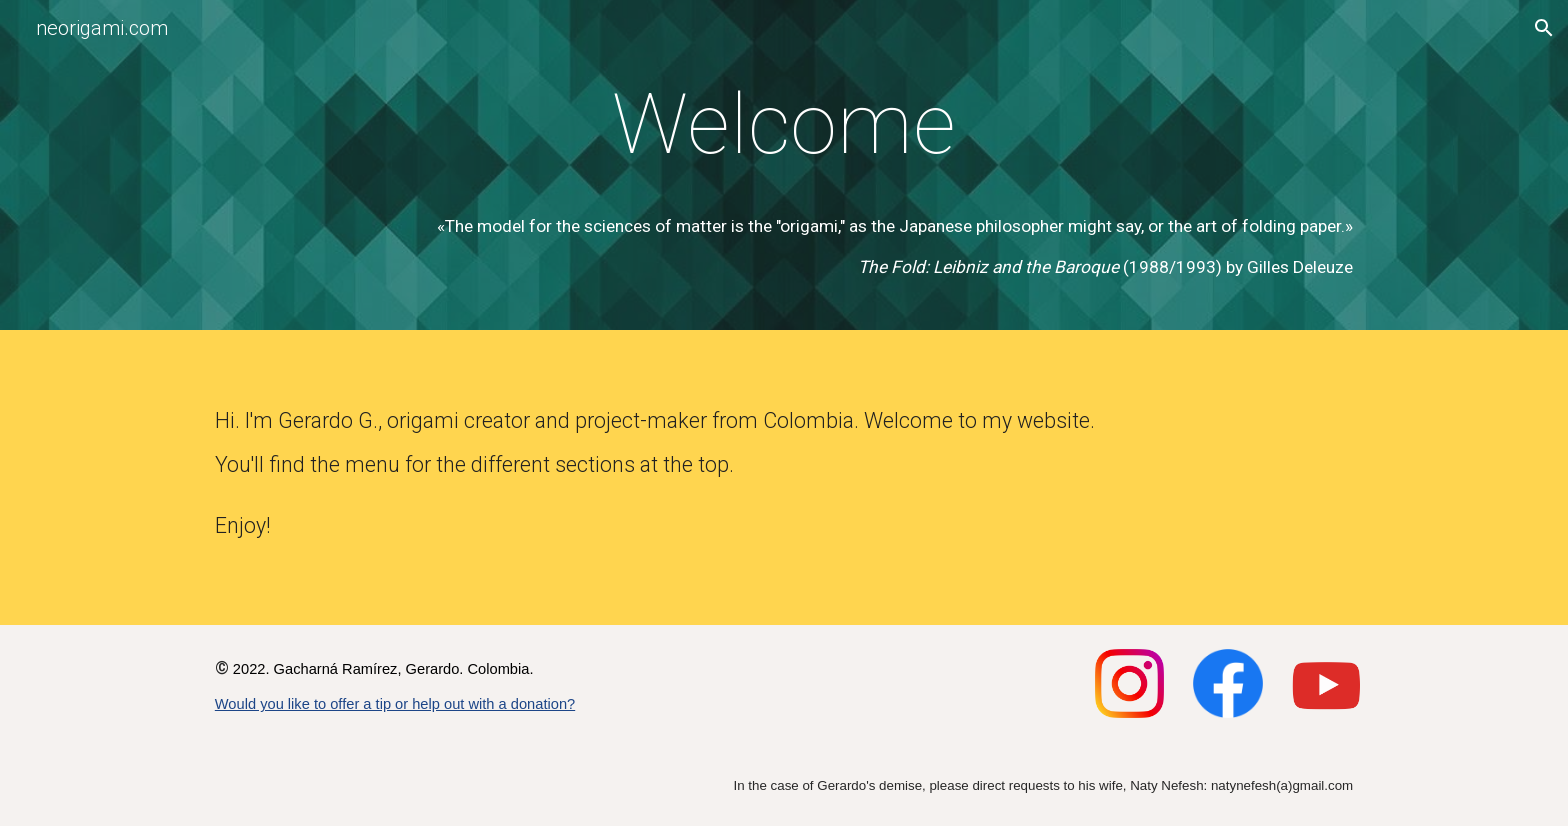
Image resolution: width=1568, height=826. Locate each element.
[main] (784, 125)
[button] (1544, 28)
